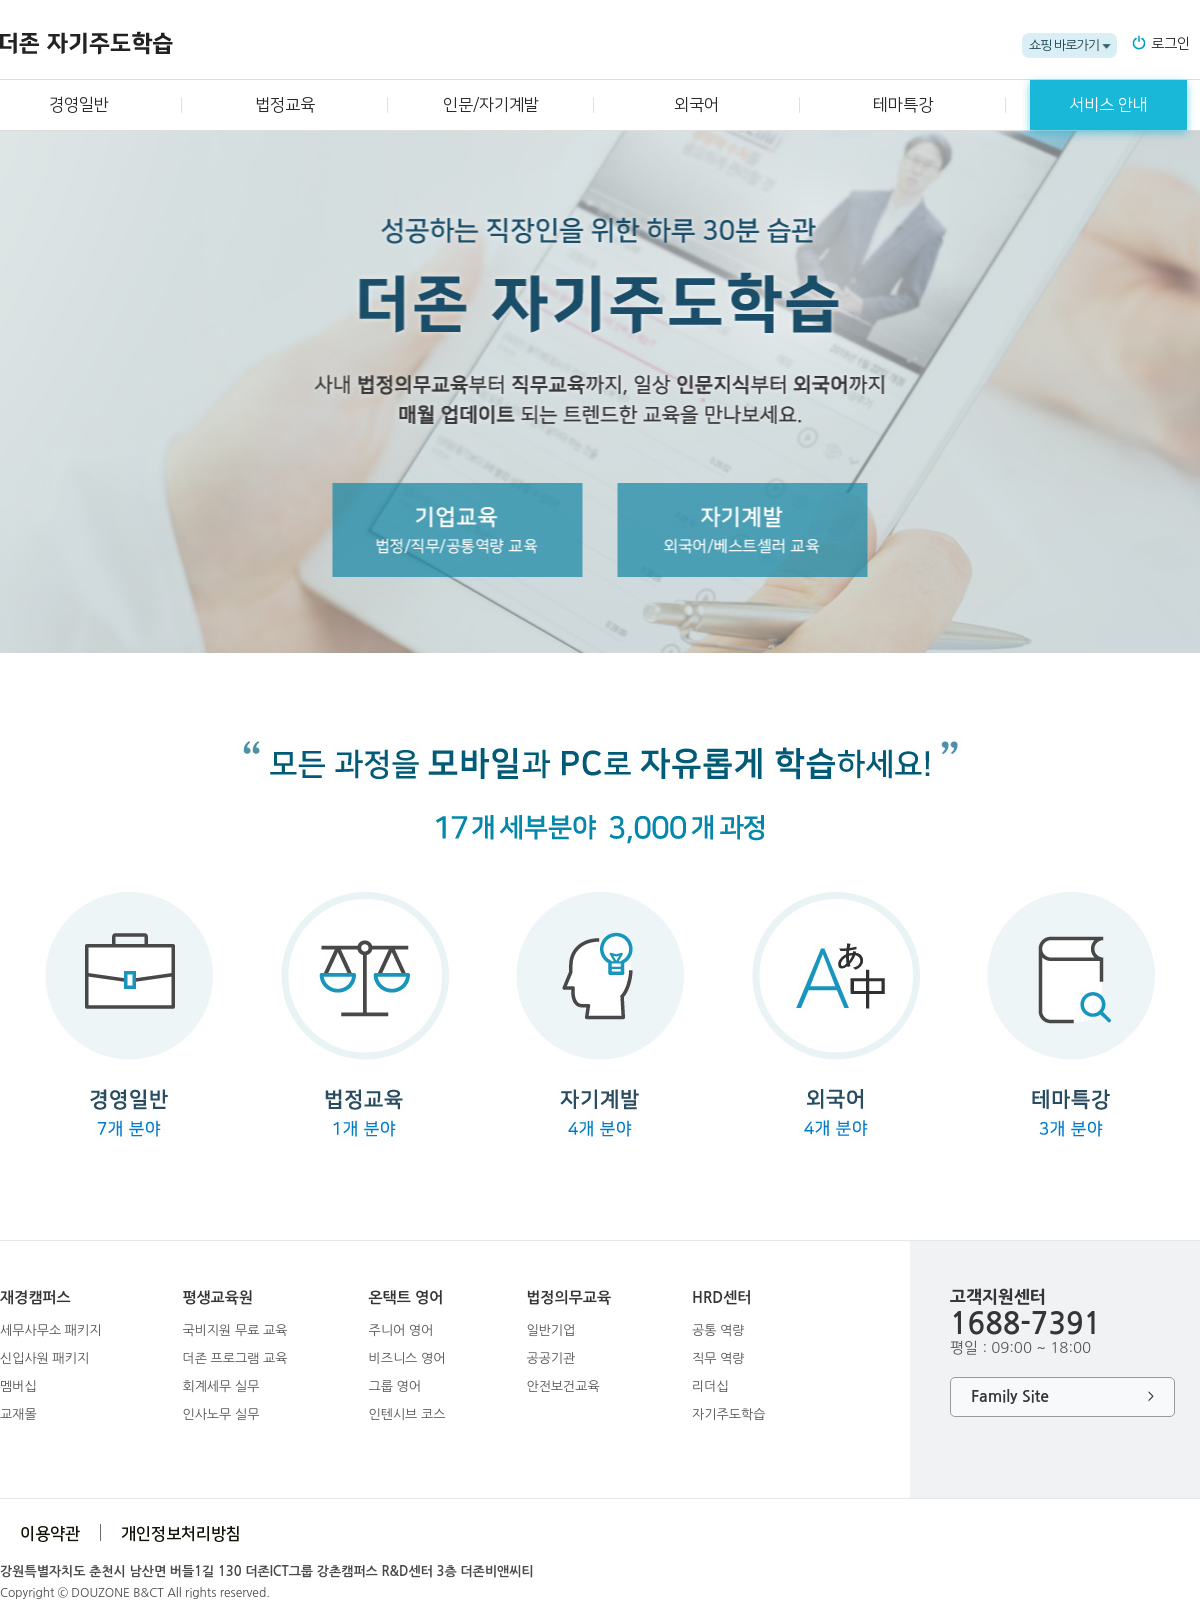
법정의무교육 (568, 1297)
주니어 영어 (400, 1330)
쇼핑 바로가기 (1064, 45)
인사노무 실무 (220, 1414)
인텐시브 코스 (406, 1414)
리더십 (710, 1386)
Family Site (1062, 1397)
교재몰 (18, 1414)
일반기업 (550, 1330)
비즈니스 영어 (406, 1358)
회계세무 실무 (220, 1386)
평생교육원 (217, 1297)
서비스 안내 (1108, 105)
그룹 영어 (394, 1386)
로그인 (1170, 44)
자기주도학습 (728, 1414)
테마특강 (903, 105)
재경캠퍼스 (35, 1297)
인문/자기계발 (491, 105)
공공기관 (550, 1358)
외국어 (696, 105)
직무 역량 (718, 1358)
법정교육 (285, 105)
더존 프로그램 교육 (234, 1358)
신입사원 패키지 (44, 1358)
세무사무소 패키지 (50, 1330)
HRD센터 (721, 1297)
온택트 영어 (405, 1297)
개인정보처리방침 (181, 1534)
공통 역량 (718, 1330)
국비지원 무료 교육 (234, 1330)
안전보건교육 (562, 1386)
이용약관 (50, 1534)
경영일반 (79, 105)
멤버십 (18, 1386)
